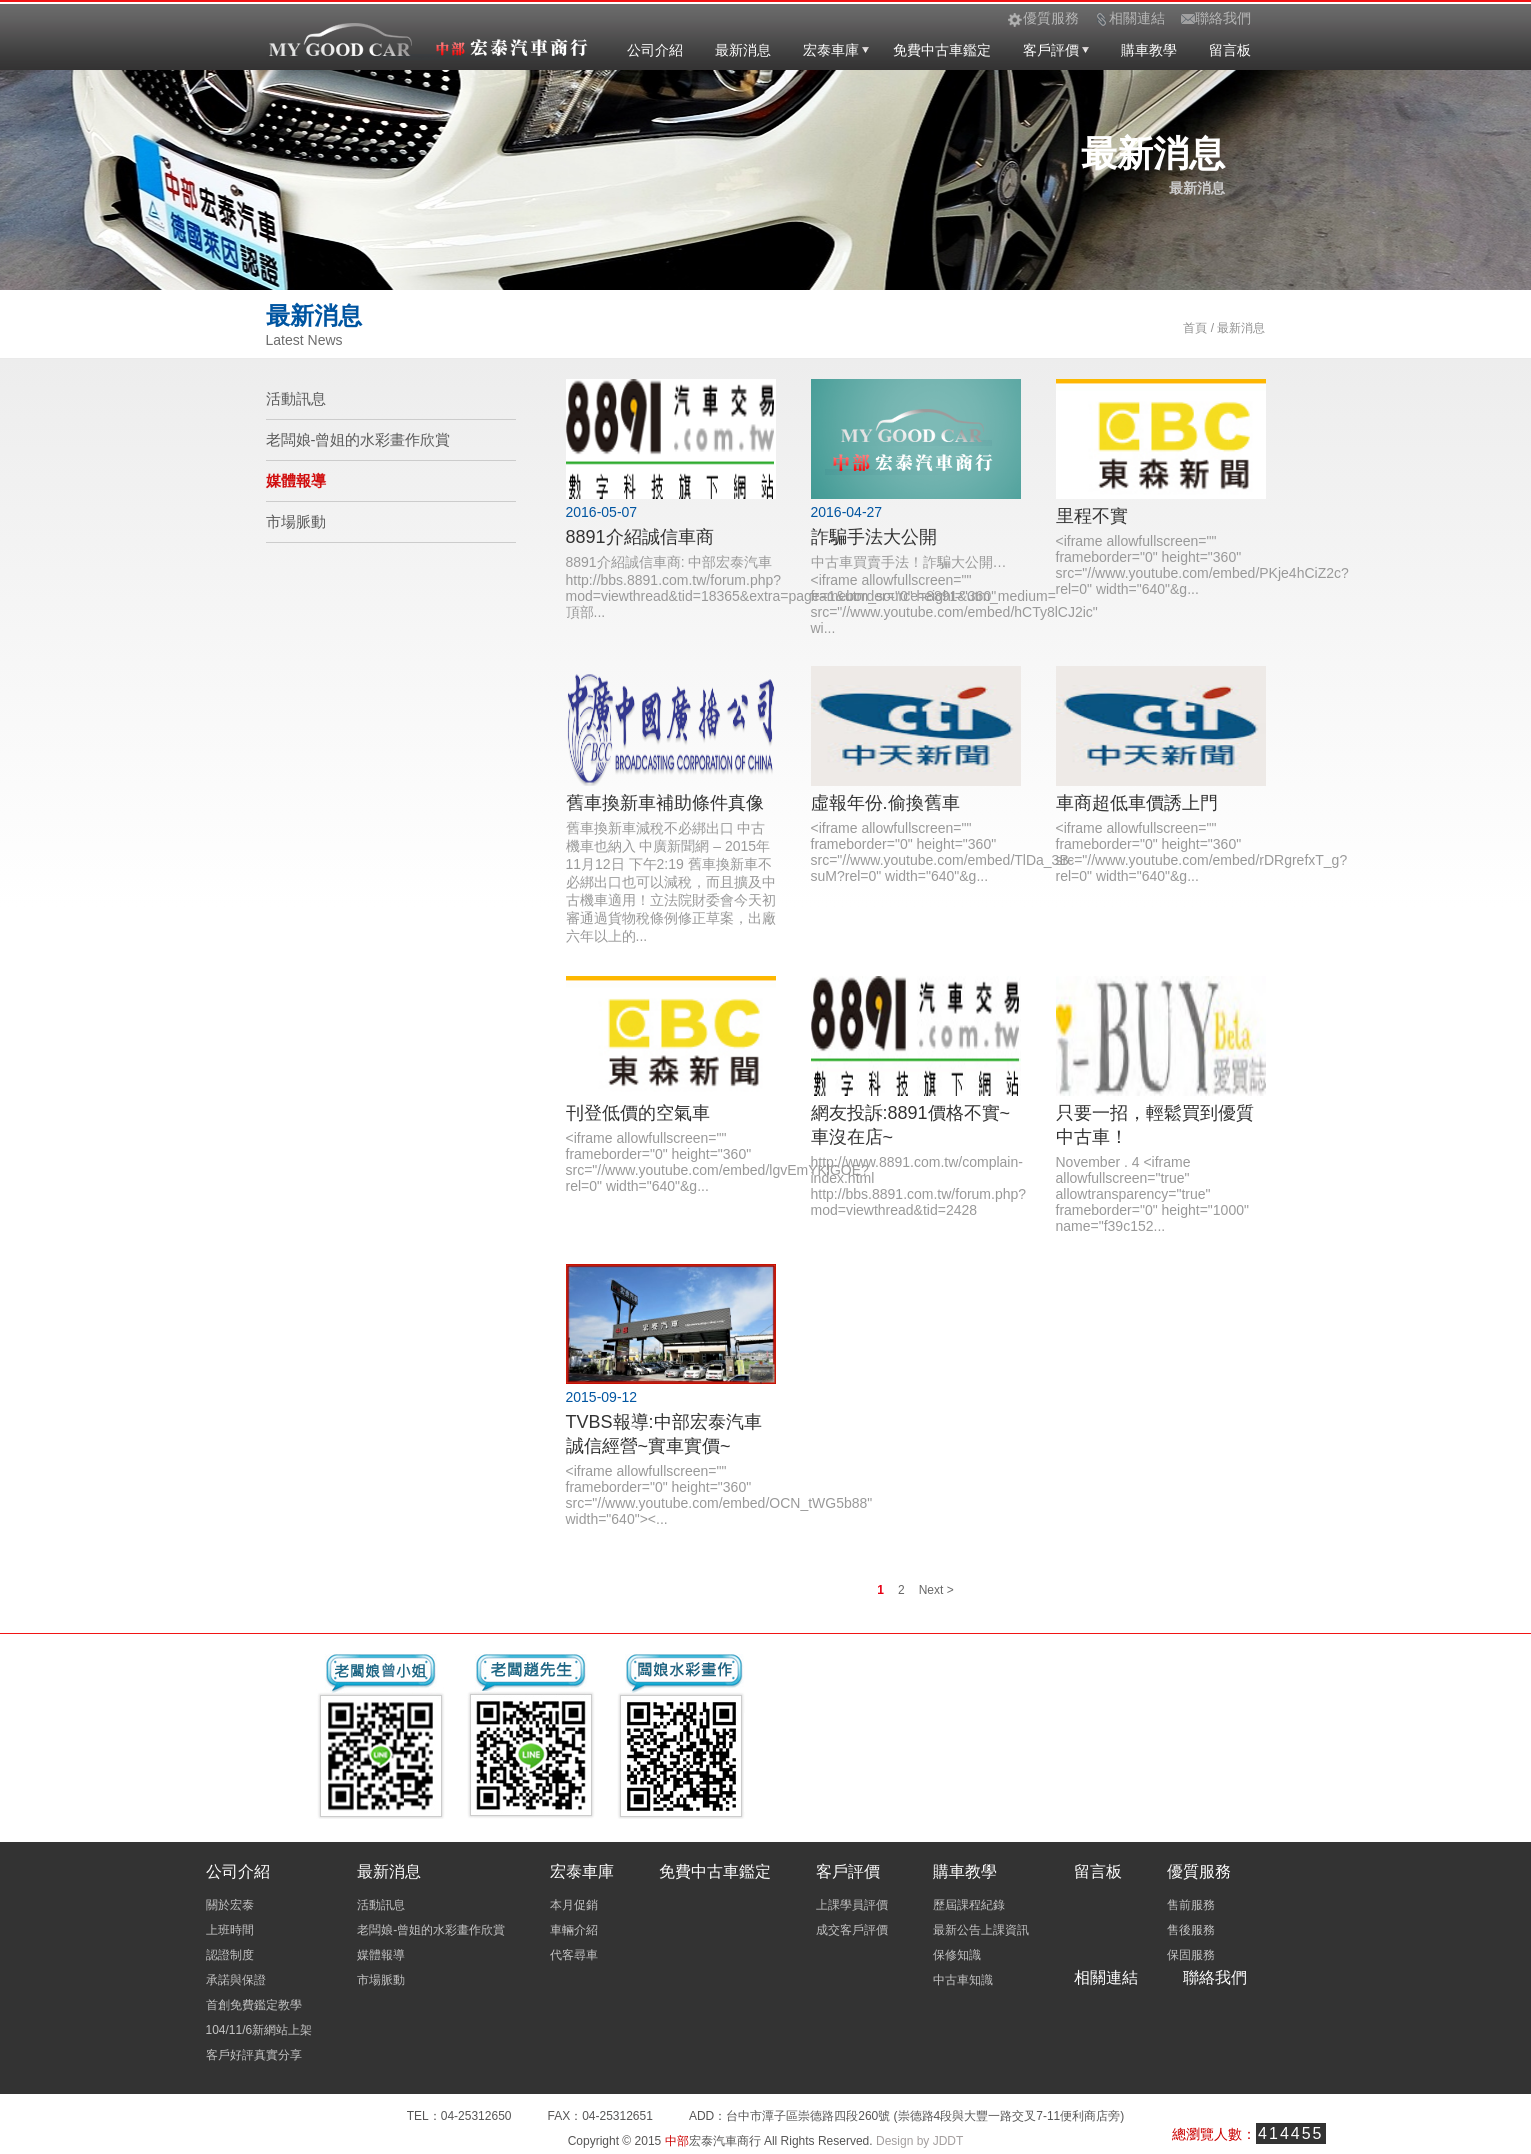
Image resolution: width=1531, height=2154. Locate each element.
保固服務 (1191, 1955)
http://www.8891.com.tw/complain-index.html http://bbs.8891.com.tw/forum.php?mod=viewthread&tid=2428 (919, 1186)
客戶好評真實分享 (254, 2055)
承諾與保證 (236, 1980)
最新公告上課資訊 (981, 1930)
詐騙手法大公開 (874, 537)
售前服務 (1191, 1905)
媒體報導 (296, 480)
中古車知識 (963, 1980)
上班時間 (230, 1930)
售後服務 (1191, 1930)
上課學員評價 (852, 1905)
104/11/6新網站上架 (259, 2030)
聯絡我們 (1215, 1977)
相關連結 (1106, 1977)
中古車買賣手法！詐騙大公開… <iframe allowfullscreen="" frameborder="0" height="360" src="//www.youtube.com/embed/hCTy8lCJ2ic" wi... (954, 595)
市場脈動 (296, 521)
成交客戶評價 (852, 1930)
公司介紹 (655, 50)
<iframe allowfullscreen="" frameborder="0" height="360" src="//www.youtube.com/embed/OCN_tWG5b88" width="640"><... (719, 1495)
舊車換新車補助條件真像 (665, 803)
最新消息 (743, 50)
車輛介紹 (574, 1930)
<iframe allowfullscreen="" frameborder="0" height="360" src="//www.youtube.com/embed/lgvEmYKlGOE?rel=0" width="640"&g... (717, 1162)
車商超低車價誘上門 (1137, 803)
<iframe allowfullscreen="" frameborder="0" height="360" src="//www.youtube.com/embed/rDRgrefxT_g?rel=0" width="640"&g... (1202, 852)
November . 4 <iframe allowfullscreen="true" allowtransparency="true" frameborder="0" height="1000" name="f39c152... (1152, 1194)
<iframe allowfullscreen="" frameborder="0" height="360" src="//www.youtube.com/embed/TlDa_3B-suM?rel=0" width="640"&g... (942, 852)
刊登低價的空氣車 (638, 1113)
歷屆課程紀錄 (969, 1905)
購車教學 (1149, 50)
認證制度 (230, 1955)
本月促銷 (574, 1905)
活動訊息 (296, 398)
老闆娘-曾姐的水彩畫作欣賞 (358, 439)
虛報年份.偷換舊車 (885, 803)
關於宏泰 (230, 1905)
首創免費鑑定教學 (254, 2005)
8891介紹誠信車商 (640, 537)
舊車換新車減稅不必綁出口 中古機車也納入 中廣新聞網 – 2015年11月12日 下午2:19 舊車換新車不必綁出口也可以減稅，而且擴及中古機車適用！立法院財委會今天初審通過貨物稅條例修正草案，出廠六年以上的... (671, 882)
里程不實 (1092, 516)
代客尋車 (574, 1955)
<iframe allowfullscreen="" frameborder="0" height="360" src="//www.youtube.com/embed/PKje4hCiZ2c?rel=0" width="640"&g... (1202, 565)
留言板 (1230, 50)
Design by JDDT (919, 2141)
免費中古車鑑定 (942, 50)
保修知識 (957, 1955)
